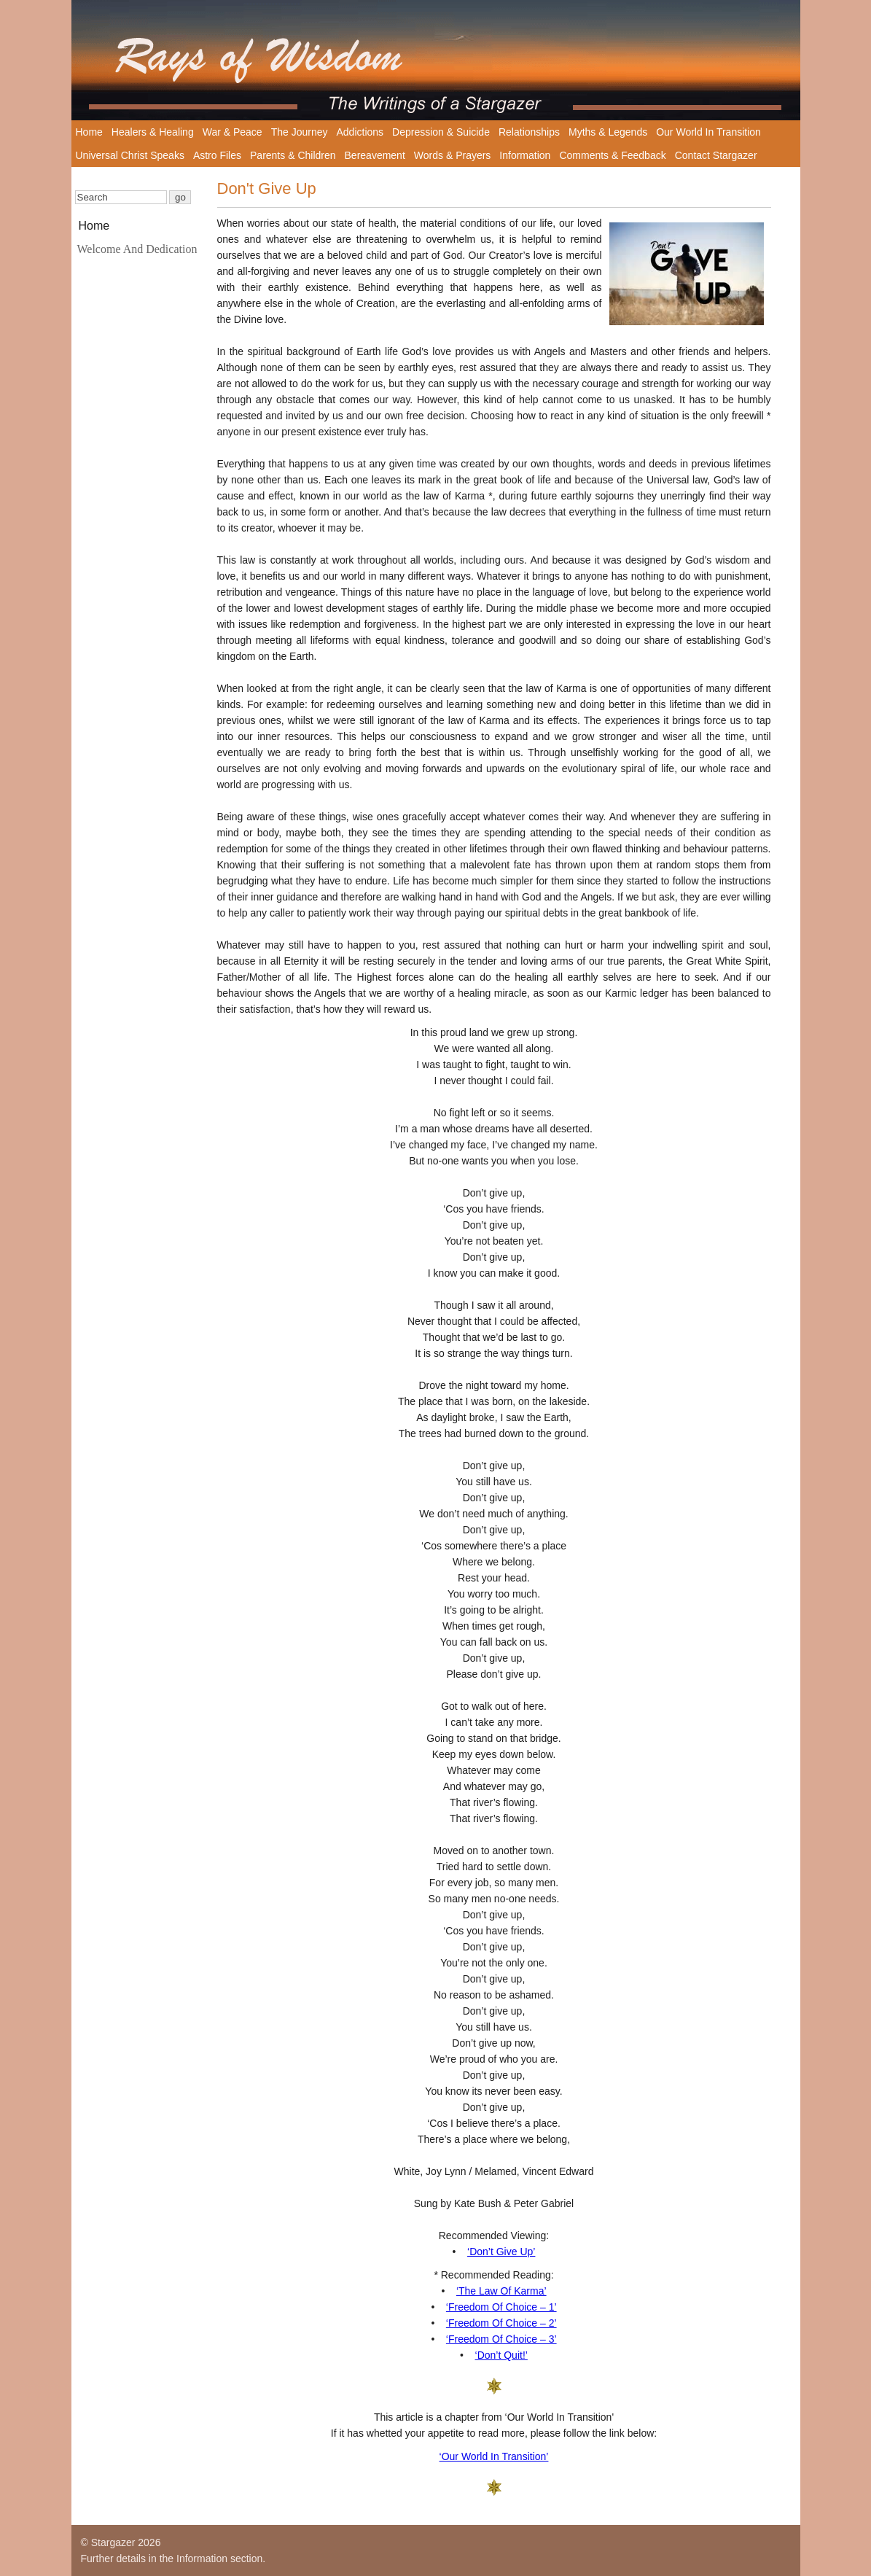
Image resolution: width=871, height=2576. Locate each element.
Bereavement (375, 155)
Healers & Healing (153, 132)
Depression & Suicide (441, 132)
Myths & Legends (608, 132)
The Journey (299, 132)
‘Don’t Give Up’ (501, 2251)
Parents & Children (293, 155)
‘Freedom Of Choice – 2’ (501, 2323)
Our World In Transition (708, 132)
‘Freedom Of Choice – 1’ (501, 2307)
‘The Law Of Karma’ (501, 2291)
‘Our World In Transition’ (494, 2456)
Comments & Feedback (612, 155)
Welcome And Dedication (137, 249)
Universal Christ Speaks (130, 155)
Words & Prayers (452, 155)
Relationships (529, 132)
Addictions (360, 132)
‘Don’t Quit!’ (501, 2355)
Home (89, 132)
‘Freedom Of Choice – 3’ (501, 2339)
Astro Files (217, 155)
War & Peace (232, 132)
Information (524, 155)
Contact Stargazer (716, 155)
